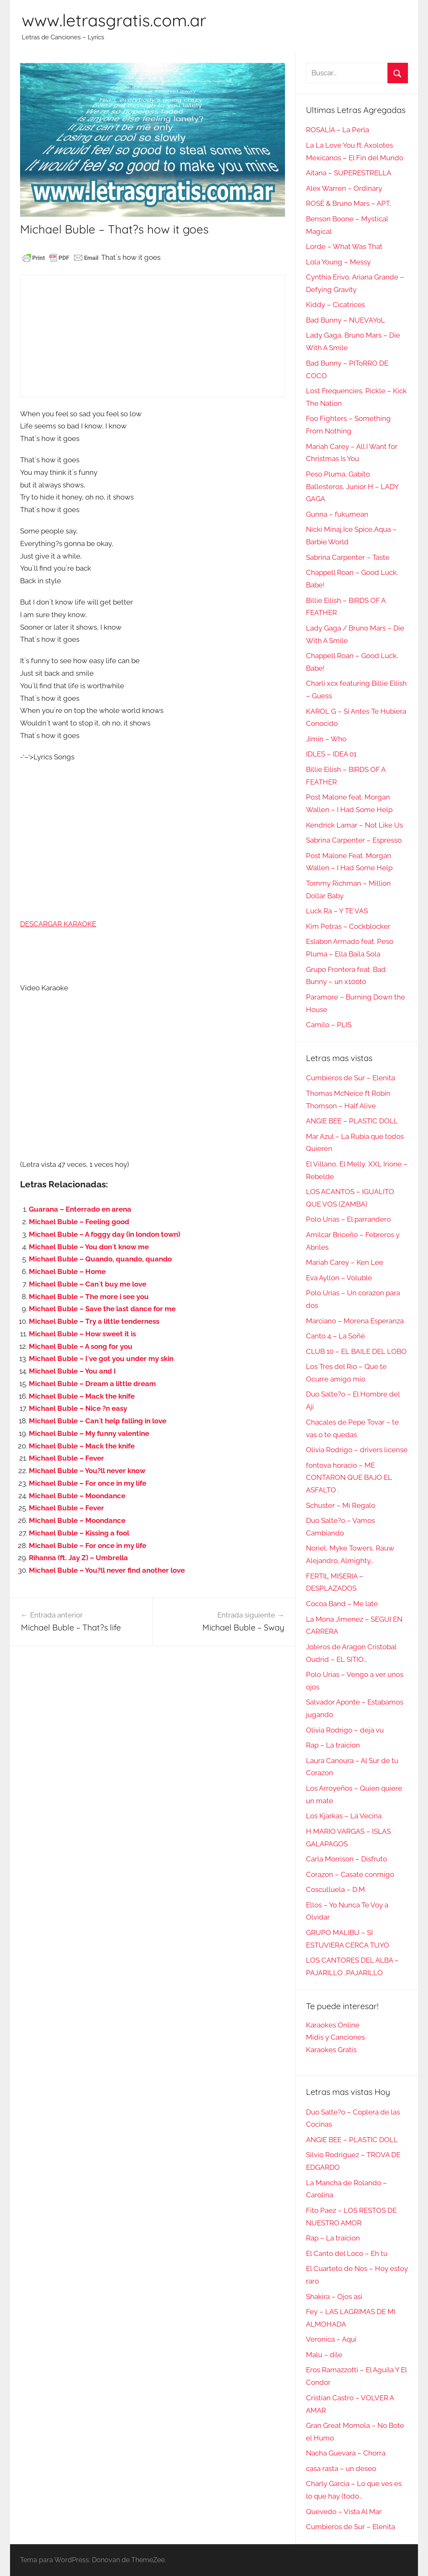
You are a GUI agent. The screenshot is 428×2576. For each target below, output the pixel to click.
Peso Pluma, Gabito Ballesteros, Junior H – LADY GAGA (352, 486)
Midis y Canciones (335, 2037)
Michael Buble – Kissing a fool (79, 1533)
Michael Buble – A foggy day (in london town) (104, 1234)
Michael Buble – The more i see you (89, 1296)
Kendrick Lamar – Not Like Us (354, 825)
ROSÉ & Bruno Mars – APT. (348, 203)
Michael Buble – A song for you (80, 1346)
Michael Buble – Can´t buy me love (87, 1284)
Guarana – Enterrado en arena (80, 1209)
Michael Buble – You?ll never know (87, 1470)
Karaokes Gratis (331, 2049)
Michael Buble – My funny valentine (89, 1433)
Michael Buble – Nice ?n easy (78, 1408)
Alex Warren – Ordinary (344, 188)
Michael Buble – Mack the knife (82, 1396)
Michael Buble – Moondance (77, 1496)
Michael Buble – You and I (72, 1371)
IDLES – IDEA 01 (331, 754)
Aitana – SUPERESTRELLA (348, 173)
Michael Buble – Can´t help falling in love (97, 1421)
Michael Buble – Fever (66, 1458)
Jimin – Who (326, 739)
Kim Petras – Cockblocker (348, 926)
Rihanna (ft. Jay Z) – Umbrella (78, 1557)
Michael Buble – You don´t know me (89, 1247)
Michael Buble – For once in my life (87, 1483)
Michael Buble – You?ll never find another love (107, 1570)
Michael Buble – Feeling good (79, 1222)
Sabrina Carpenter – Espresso (354, 840)
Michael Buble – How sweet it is (82, 1334)
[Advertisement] (152, 336)
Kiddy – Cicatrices (335, 304)
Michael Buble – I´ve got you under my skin (101, 1358)
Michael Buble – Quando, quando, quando (100, 1259)
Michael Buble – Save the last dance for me (102, 1309)
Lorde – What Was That (344, 246)
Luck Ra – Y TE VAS (337, 911)
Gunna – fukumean (337, 514)
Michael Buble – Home (67, 1271)
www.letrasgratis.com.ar (114, 20)
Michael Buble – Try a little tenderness (94, 1321)
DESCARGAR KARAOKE (58, 924)
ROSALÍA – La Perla (337, 130)
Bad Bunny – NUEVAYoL (345, 320)
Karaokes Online (332, 2025)
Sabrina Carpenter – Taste (348, 557)
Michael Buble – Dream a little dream (92, 1383)
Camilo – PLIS (329, 1024)
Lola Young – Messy (338, 262)
